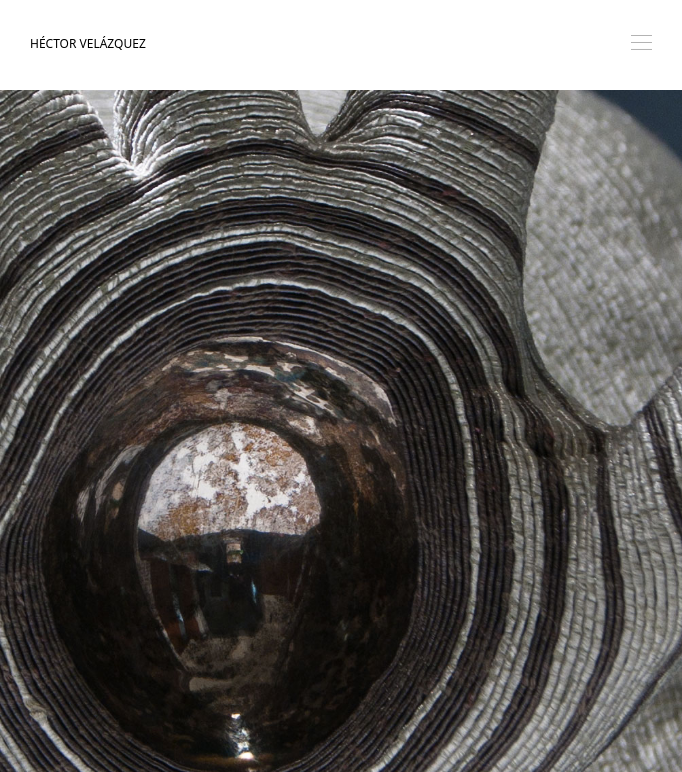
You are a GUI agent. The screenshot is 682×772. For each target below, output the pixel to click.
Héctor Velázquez (88, 43)
